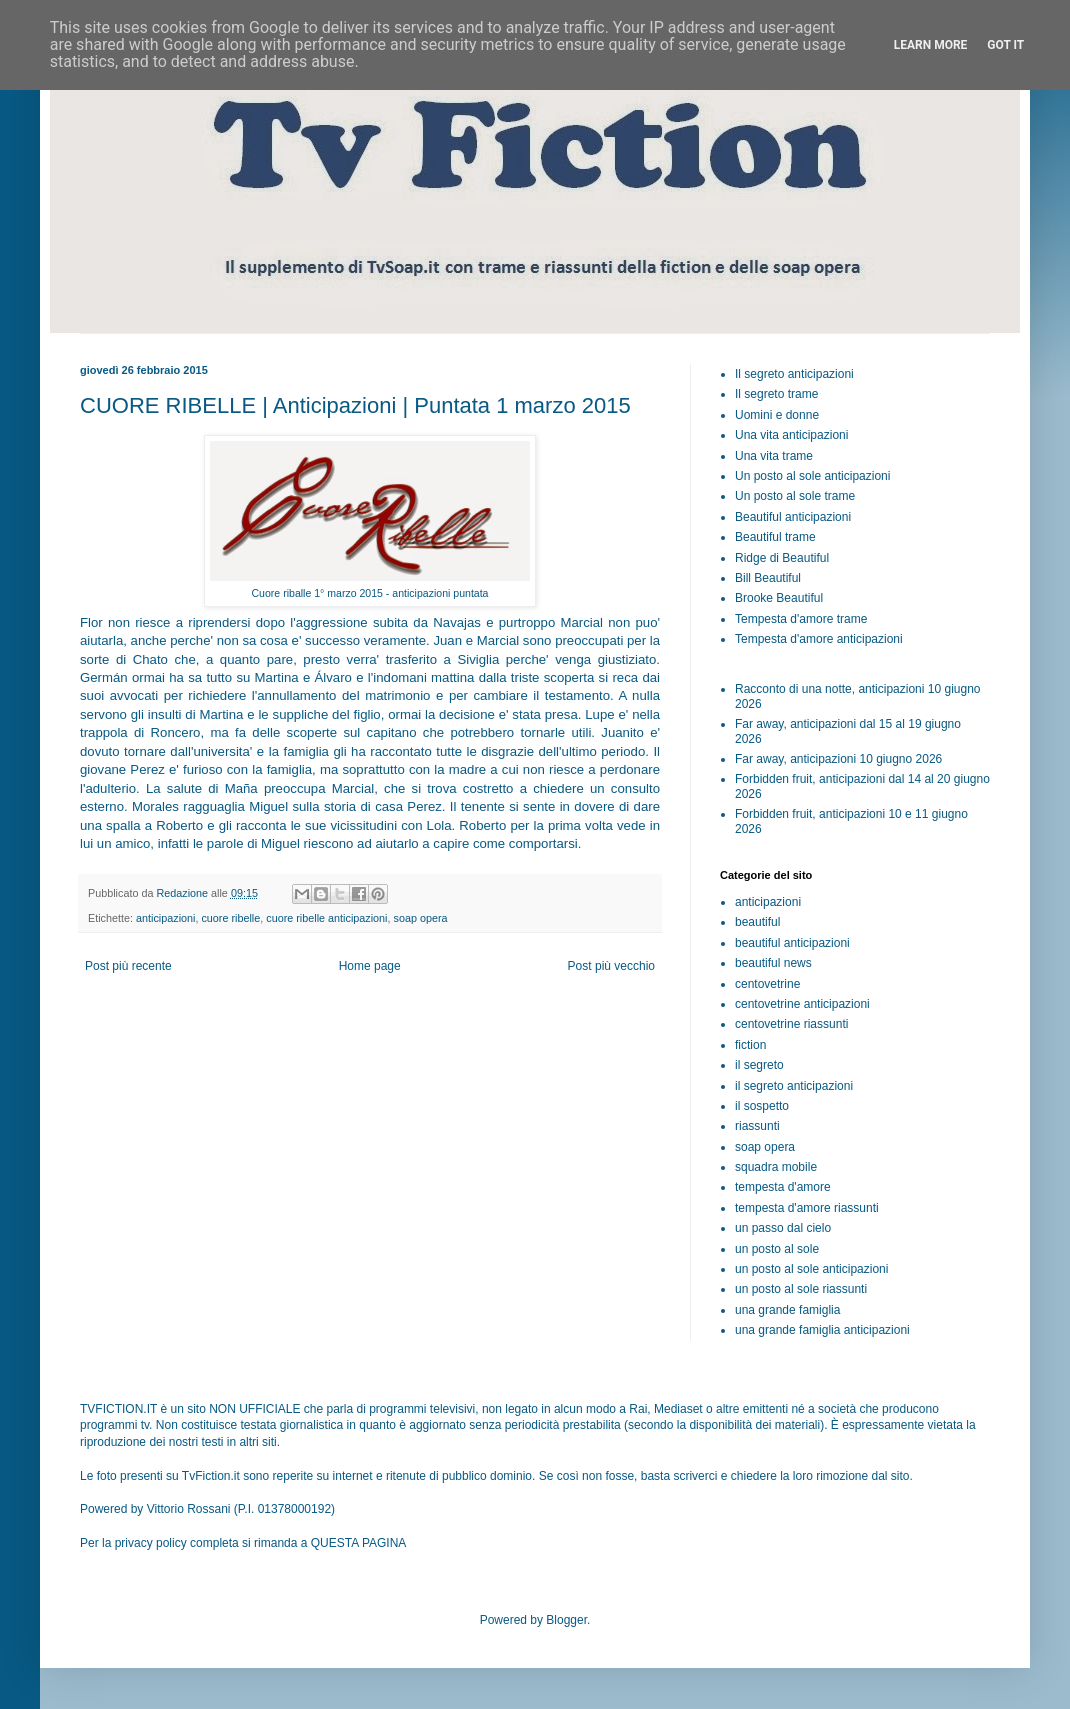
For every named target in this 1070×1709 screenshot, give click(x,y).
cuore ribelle (230, 918)
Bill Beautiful (768, 578)
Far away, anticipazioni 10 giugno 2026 (838, 759)
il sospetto (762, 1106)
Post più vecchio (611, 966)
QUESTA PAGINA (359, 1543)
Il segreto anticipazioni (794, 374)
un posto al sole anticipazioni (811, 1269)
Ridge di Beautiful (782, 558)
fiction (750, 1045)
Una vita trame (774, 456)
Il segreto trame (776, 394)
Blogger (566, 1620)
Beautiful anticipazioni (793, 517)
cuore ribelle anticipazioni (326, 918)
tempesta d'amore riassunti (807, 1208)
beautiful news (773, 963)
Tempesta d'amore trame (801, 619)
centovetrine (767, 984)
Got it (1005, 45)
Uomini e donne (777, 415)
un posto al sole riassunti (801, 1289)
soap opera (421, 918)
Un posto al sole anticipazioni (812, 476)
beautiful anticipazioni (792, 943)
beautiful (757, 922)
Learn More (931, 45)
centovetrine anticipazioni (802, 1004)
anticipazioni (165, 918)
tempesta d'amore (783, 1187)
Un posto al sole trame (795, 496)
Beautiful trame (775, 537)
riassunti (757, 1126)
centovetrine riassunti (791, 1024)
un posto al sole (777, 1249)
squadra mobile (776, 1167)
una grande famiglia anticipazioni (822, 1330)
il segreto (759, 1065)
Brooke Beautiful (779, 598)
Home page (370, 966)
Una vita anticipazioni (791, 435)
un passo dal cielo (783, 1228)
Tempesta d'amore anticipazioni (819, 639)
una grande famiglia (787, 1310)
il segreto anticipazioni (794, 1086)
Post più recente (128, 966)
